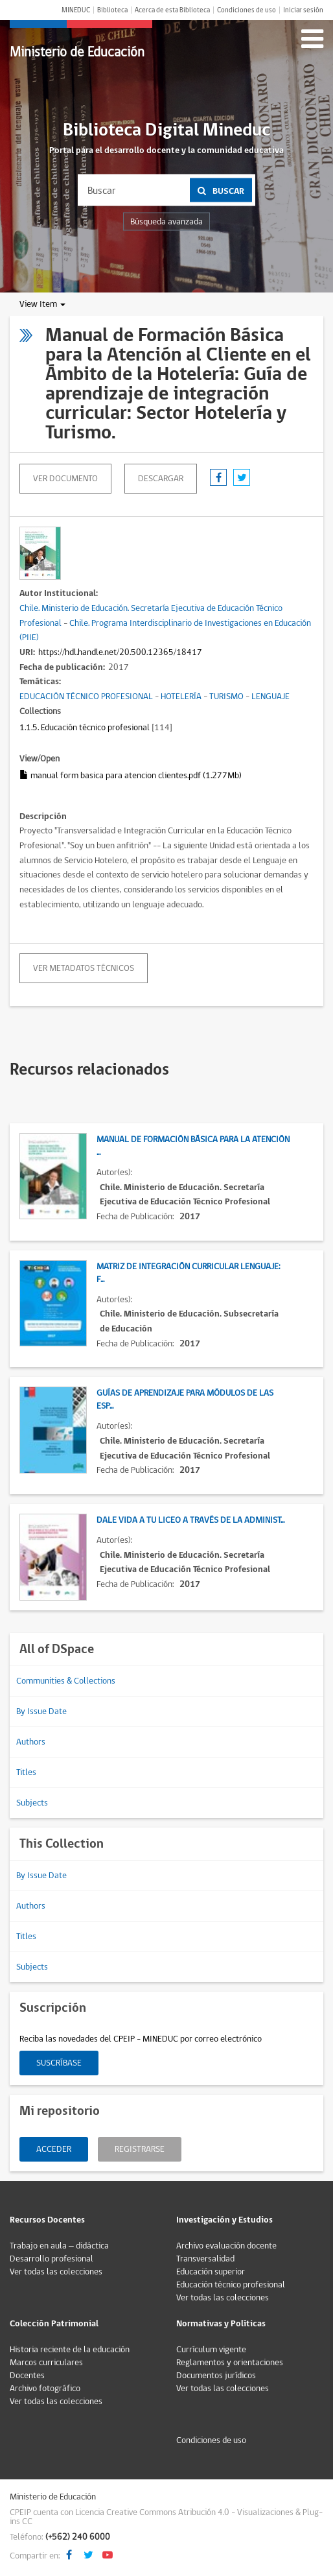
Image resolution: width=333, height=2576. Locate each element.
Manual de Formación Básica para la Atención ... (193, 1146)
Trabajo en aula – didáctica (59, 2245)
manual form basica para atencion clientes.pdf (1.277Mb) (130, 775)
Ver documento (65, 478)
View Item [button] (42, 304)
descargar (160, 478)
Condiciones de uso (246, 10)
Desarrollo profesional (51, 2258)
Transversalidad (205, 2258)
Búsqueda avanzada (166, 221)
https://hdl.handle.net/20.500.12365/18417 (120, 652)
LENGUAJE (270, 696)
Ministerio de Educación (77, 52)
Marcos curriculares (46, 2362)
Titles (26, 1772)
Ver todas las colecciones (56, 2271)
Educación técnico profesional (230, 2284)
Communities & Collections (65, 1681)
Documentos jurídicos (216, 2375)
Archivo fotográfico (45, 2388)
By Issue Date (41, 1711)
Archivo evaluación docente (226, 2245)
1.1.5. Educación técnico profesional (84, 727)
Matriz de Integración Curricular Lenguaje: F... (189, 1273)
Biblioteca (112, 10)
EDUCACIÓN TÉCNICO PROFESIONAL (86, 696)
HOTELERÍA (181, 696)
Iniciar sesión (303, 10)
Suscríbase (59, 2063)
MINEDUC (76, 10)
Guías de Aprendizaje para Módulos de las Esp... (185, 1400)
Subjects (32, 1802)
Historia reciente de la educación (70, 2349)
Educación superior (210, 2271)
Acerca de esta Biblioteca (172, 10)
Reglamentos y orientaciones (229, 2362)
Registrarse (140, 2149)
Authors (30, 1741)
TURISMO (226, 696)
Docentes (27, 2375)
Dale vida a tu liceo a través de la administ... (190, 1520)
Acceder (53, 2149)
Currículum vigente (211, 2349)
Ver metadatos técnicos (83, 968)
